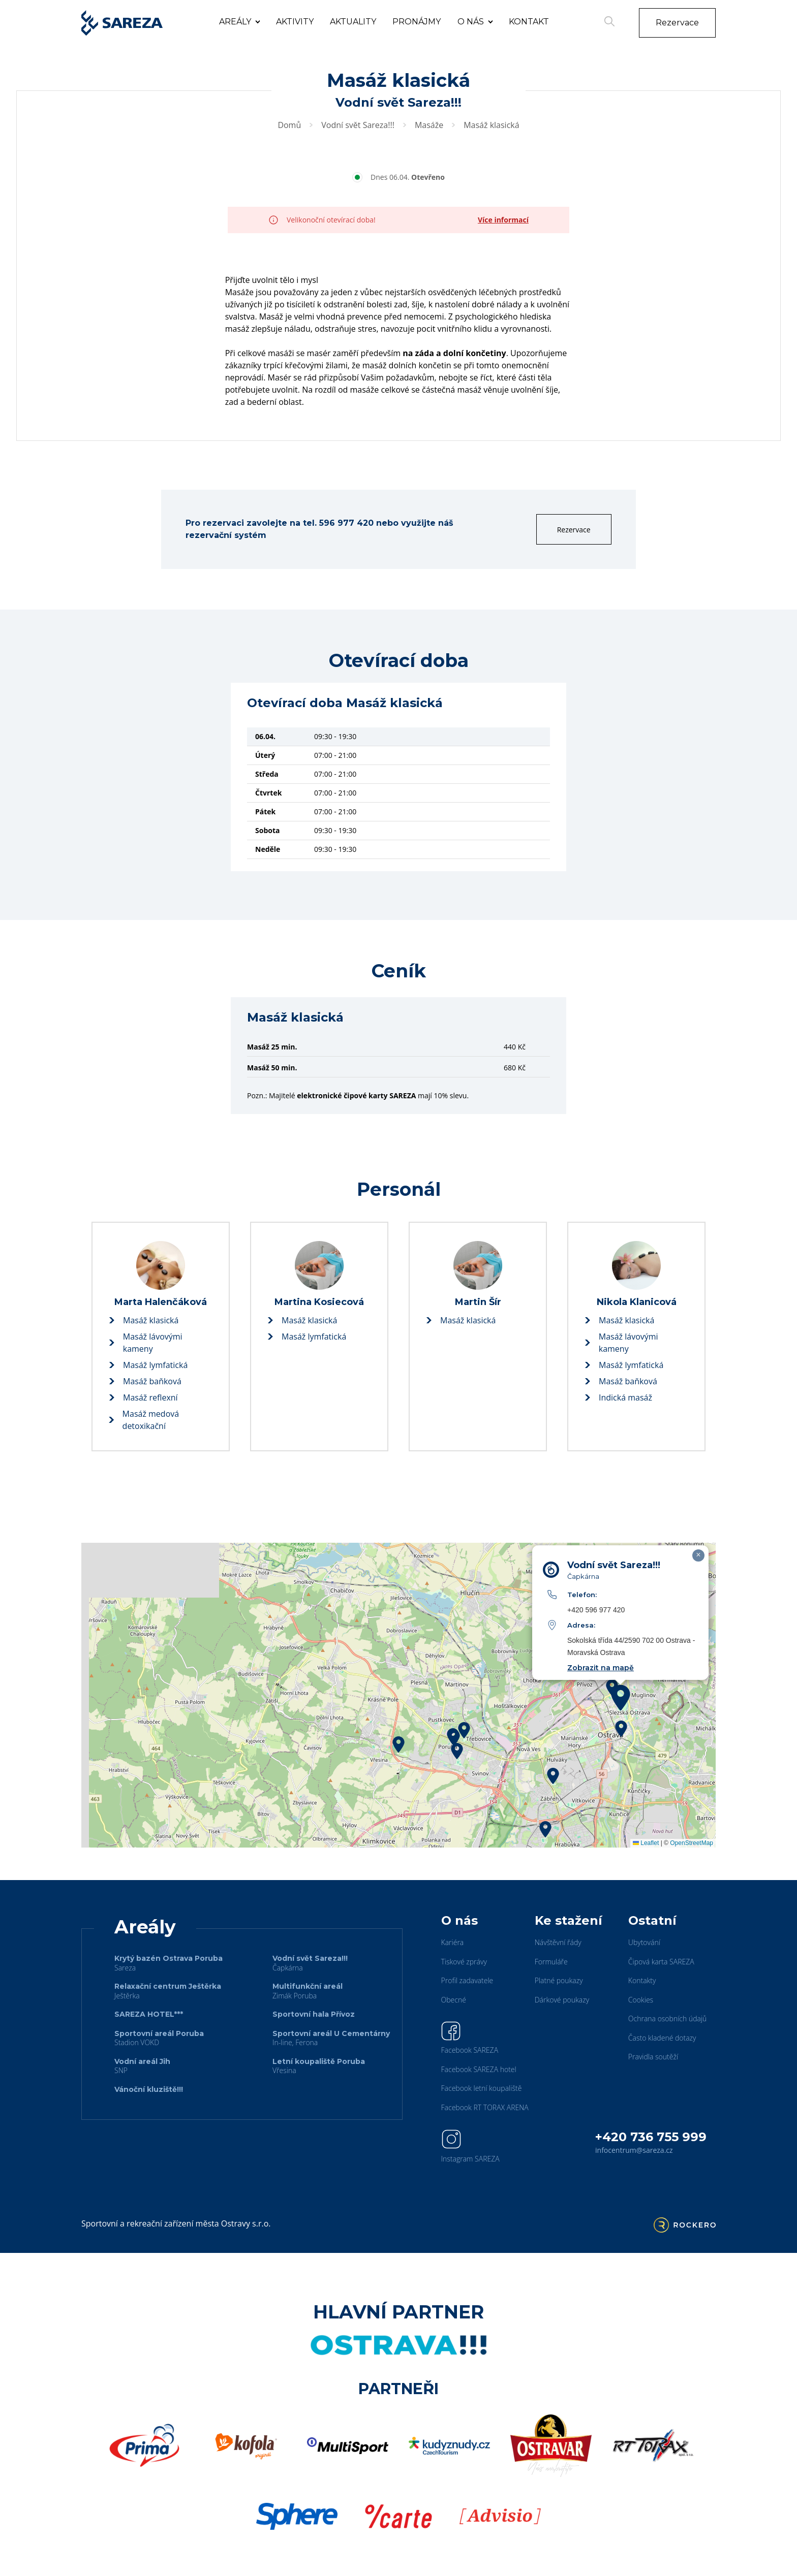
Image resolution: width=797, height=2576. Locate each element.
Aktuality (353, 21)
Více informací (503, 220)
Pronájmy (416, 21)
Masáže (429, 125)
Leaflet (646, 1843)
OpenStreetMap (691, 1843)
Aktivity (295, 21)
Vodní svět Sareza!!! (357, 125)
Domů (289, 125)
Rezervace (677, 22)
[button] (464, 1730)
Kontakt (529, 21)
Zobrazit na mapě (600, 1667)
